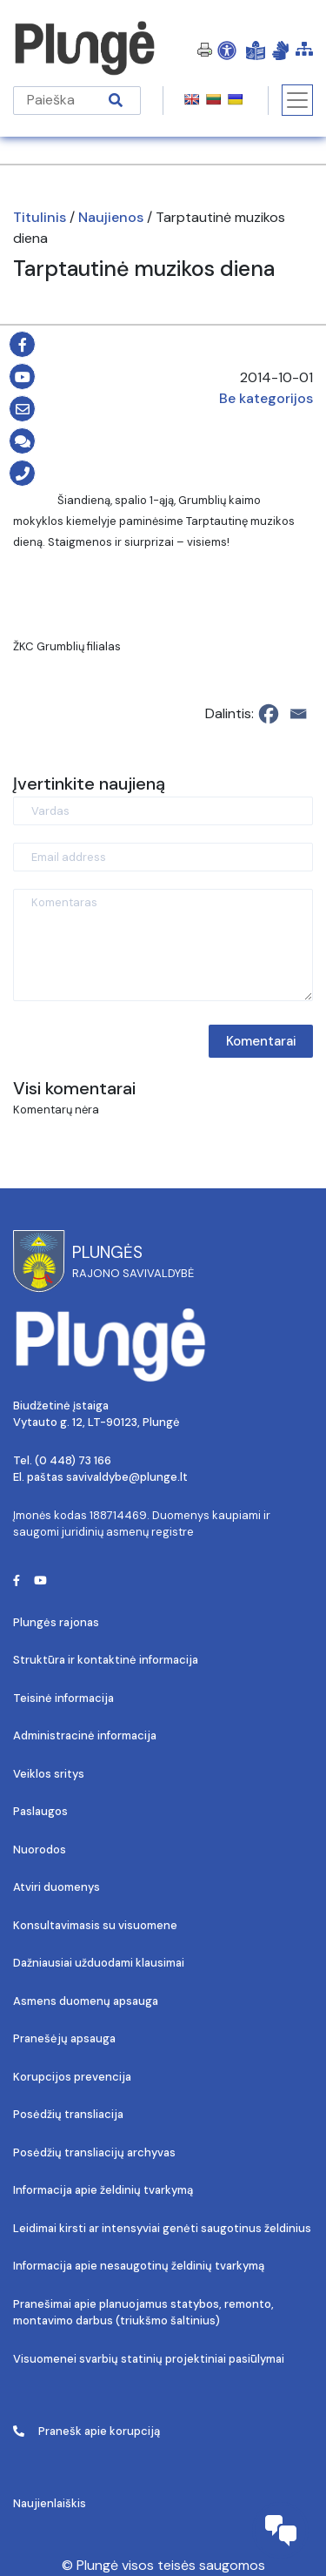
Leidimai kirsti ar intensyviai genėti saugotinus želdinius (162, 2228)
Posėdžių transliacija (68, 2114)
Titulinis (39, 217)
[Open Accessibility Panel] (227, 49)
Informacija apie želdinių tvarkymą (103, 2190)
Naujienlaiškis (49, 2503)
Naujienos (110, 217)
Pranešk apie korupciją (86, 2431)
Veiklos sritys (48, 1773)
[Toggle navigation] (297, 100)
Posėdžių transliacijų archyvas (94, 2152)
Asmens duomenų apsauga (85, 2001)
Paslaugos (40, 1811)
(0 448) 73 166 (73, 1460)
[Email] (298, 714)
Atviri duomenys (56, 1887)
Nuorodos (39, 1849)
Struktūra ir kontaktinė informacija (105, 1659)
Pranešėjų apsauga (64, 2038)
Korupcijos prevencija (72, 2076)
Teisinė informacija (63, 1698)
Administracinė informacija (84, 1735)
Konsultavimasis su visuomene (95, 1925)
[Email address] (163, 857)
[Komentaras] (163, 945)
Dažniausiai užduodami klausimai (98, 1962)
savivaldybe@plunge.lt (127, 1477)
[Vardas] (163, 811)
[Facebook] (269, 714)
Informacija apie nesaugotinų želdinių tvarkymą (138, 2265)
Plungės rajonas (56, 1622)
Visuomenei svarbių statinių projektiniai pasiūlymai (148, 2358)
